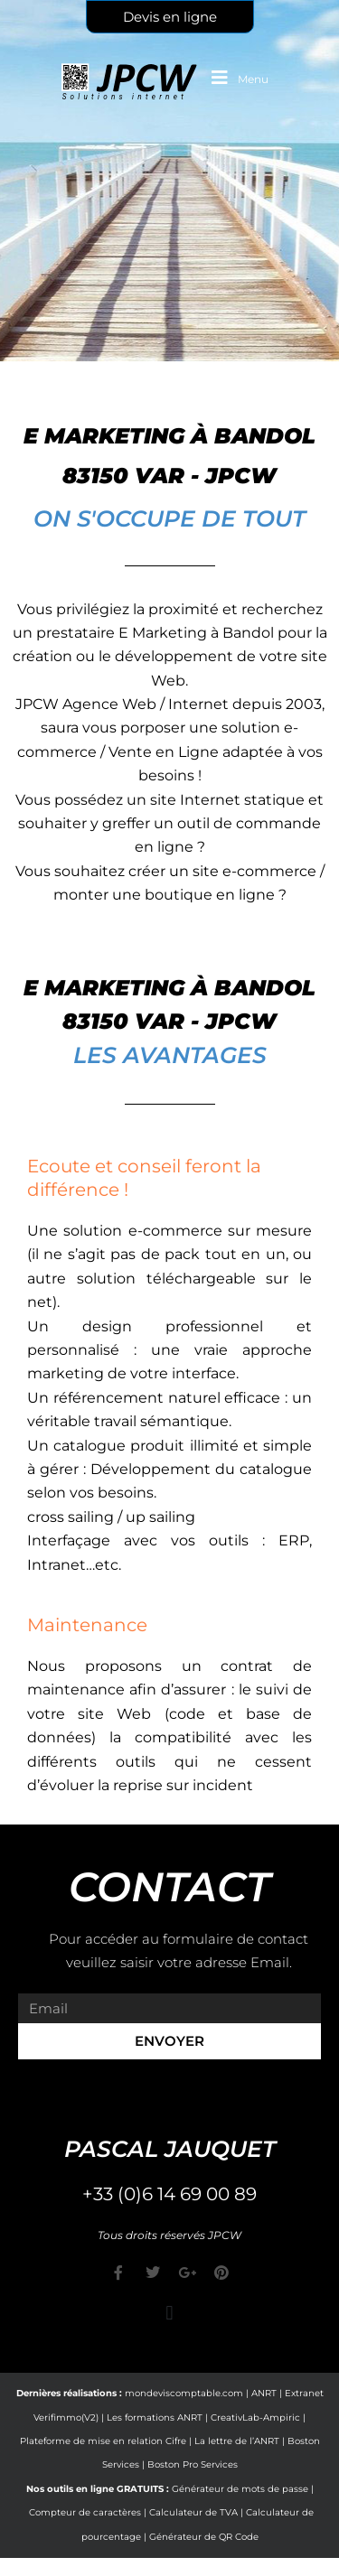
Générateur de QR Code (204, 2537)
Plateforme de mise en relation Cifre (103, 2441)
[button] (169, 2313)
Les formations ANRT (154, 2417)
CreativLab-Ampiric (255, 2417)
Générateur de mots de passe (240, 2489)
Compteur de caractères (85, 2512)
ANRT (264, 2393)
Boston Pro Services (192, 2464)
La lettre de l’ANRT (236, 2441)
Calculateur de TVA (193, 2512)
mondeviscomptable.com (184, 2393)
